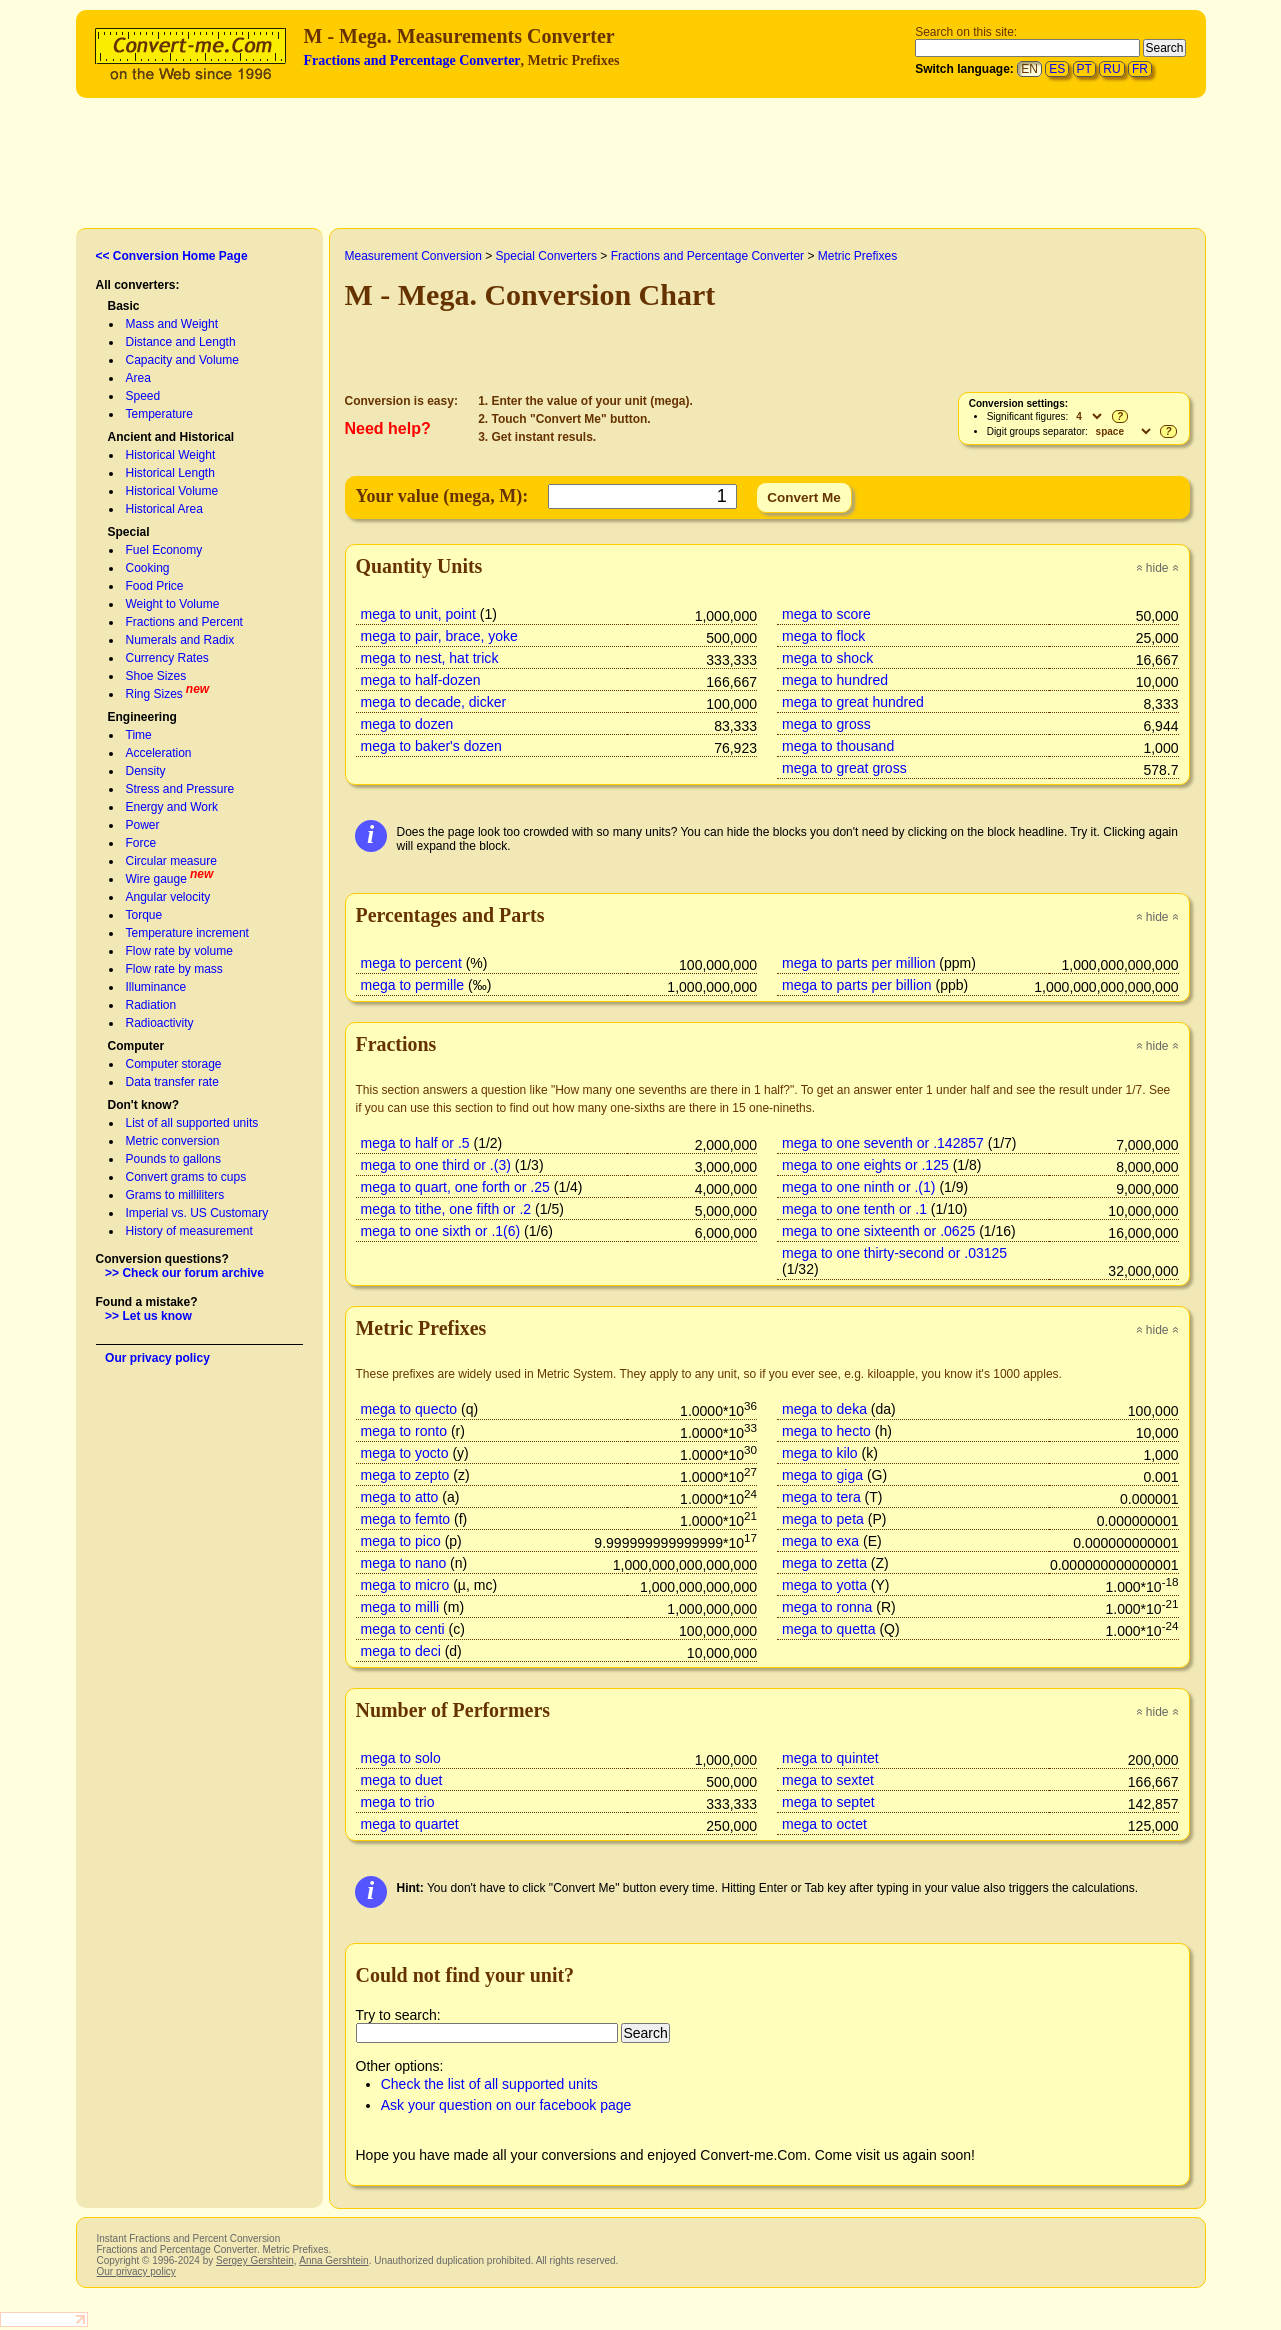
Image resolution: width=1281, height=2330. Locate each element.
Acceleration (159, 753)
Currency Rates (167, 658)
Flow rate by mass (174, 969)
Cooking (148, 568)
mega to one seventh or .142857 (883, 1143)
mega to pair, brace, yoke (439, 636)
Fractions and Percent (184, 622)
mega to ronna (827, 1607)
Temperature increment (187, 933)
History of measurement (189, 1231)
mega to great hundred (853, 702)
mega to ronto (404, 1431)
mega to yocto (405, 1453)
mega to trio (398, 1802)
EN (1029, 69)
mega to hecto (826, 1431)
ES (1057, 69)
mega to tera (821, 1497)
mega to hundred (835, 680)
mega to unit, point (418, 614)
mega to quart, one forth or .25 (455, 1187)
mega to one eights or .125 (865, 1165)
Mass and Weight (172, 324)
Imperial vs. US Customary (197, 1213)
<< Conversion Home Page (172, 256)
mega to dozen (407, 724)
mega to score (826, 614)
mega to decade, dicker (434, 702)
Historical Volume (172, 491)
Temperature (159, 414)
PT (1084, 69)
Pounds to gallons (173, 1159)
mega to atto (400, 1497)
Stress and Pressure (180, 789)
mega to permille (413, 985)
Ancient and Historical (171, 437)
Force (141, 843)
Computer (136, 1046)
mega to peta (823, 1519)
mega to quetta (829, 1629)
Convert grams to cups (186, 1177)
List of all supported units (192, 1123)
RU (1111, 69)
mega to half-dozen (421, 680)
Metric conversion (173, 1141)
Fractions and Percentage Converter (412, 60)
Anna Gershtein (333, 2260)
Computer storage (174, 1064)
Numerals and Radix (180, 640)
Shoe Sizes (156, 676)
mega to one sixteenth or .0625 (878, 1231)
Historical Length (170, 473)
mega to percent (411, 963)
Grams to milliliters (175, 1195)
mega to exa (820, 1541)
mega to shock (827, 658)
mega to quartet (410, 1824)
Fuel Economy (164, 550)
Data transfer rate (172, 1082)
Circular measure (171, 861)
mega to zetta (824, 1563)
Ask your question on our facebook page (506, 2105)
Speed (143, 396)
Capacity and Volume (182, 360)
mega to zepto (405, 1475)
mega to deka (824, 1409)
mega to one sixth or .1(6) (441, 1231)
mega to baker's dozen (431, 746)
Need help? (388, 428)
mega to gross (826, 724)
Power (143, 825)
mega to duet (402, 1780)
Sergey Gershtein (255, 2260)
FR (1140, 69)
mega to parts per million (858, 963)
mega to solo (401, 1758)
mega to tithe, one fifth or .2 (446, 1209)
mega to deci (401, 1651)
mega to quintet (830, 1758)
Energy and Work (172, 807)
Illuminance (156, 987)
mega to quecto (409, 1409)
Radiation (151, 1005)
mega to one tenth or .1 (854, 1209)
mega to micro (405, 1585)
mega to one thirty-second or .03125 (894, 1253)
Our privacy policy (157, 1358)
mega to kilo (820, 1453)
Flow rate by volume (179, 951)
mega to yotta (824, 1585)
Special (129, 532)
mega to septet (828, 1802)
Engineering (142, 717)
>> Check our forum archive (184, 1273)
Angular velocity (168, 897)
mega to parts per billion (857, 985)
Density (146, 771)
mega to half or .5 (415, 1143)
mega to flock (823, 636)
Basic (124, 306)
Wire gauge (156, 879)
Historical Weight (171, 455)
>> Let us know (148, 1316)
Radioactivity (160, 1023)
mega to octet (824, 1824)
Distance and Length (181, 342)
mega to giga (822, 1475)
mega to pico (401, 1541)
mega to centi (403, 1629)
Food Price (155, 586)
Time (139, 735)
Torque (144, 915)
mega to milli (400, 1607)
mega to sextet (828, 1780)
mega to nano (404, 1563)
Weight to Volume (173, 604)
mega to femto (406, 1519)
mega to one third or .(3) (436, 1165)
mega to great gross (844, 768)
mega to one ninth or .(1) (858, 1187)
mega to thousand (838, 746)
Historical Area (164, 509)
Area (138, 378)
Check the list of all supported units (489, 2084)
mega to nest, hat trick (430, 658)
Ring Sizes (154, 694)
